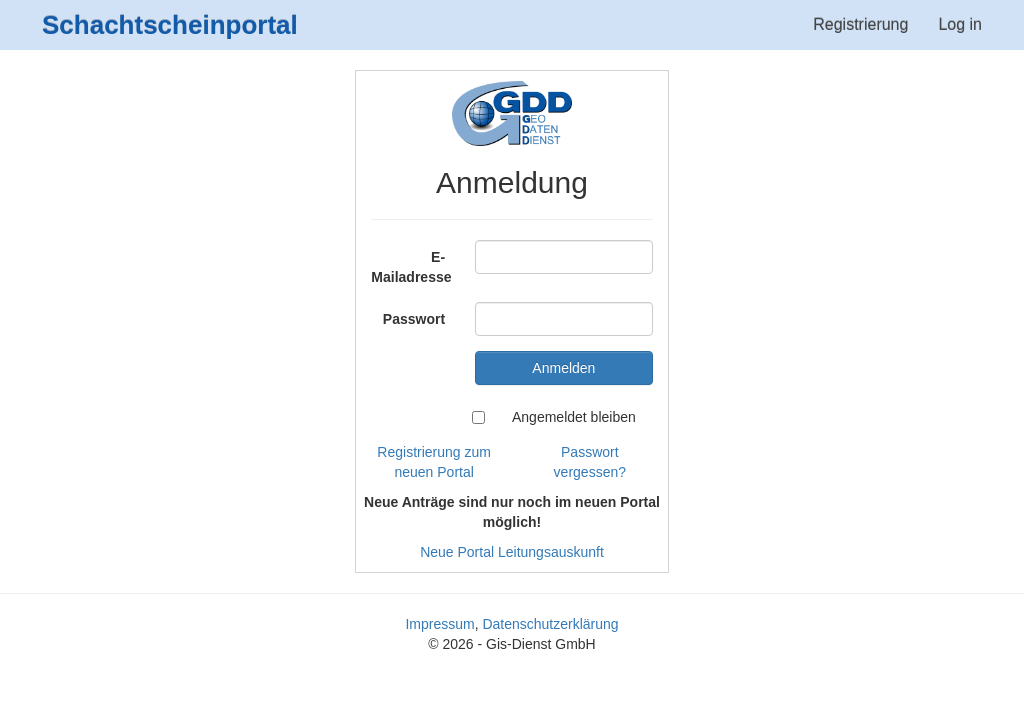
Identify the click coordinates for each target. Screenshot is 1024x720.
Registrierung (860, 24)
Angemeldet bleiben (574, 417)
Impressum (439, 624)
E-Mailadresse (411, 267)
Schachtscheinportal (170, 25)
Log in (960, 24)
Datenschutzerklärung (550, 624)
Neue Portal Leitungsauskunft (512, 552)
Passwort (414, 319)
